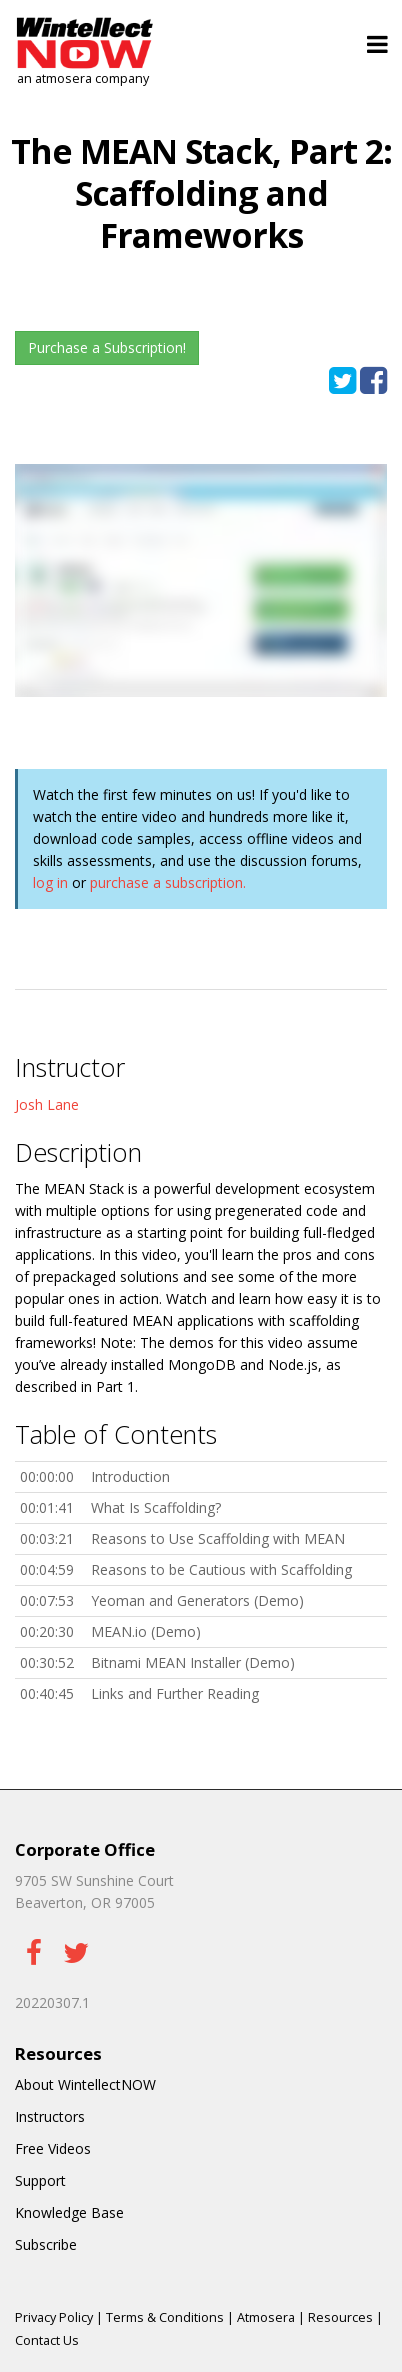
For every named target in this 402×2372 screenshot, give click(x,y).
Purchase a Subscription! (107, 347)
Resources (340, 2317)
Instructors (50, 2116)
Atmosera (266, 2317)
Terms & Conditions (165, 2317)
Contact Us (47, 2340)
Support (40, 2180)
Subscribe (46, 2244)
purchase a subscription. (168, 882)
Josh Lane (47, 1104)
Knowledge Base (69, 2212)
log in (50, 882)
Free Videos (53, 2148)
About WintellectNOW (85, 2084)
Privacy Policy (54, 2317)
